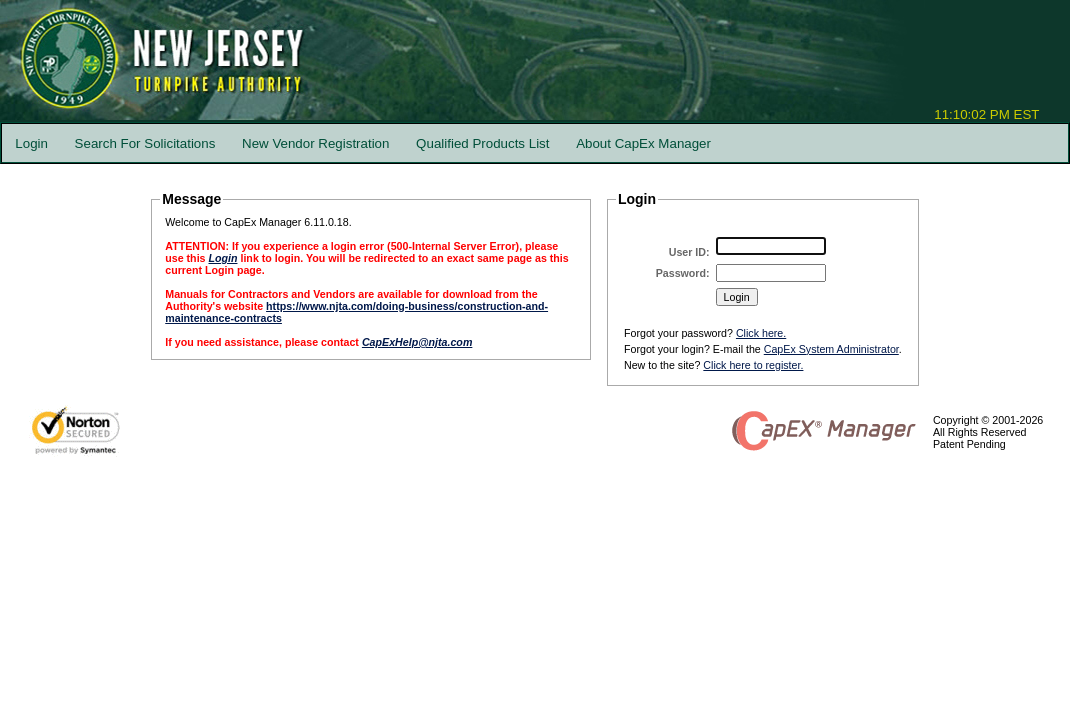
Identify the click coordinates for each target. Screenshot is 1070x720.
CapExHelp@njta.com (417, 342)
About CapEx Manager (643, 143)
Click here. (761, 333)
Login (31, 143)
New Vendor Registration (315, 143)
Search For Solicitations (145, 143)
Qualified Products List (482, 143)
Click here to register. (753, 365)
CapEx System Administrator (831, 349)
